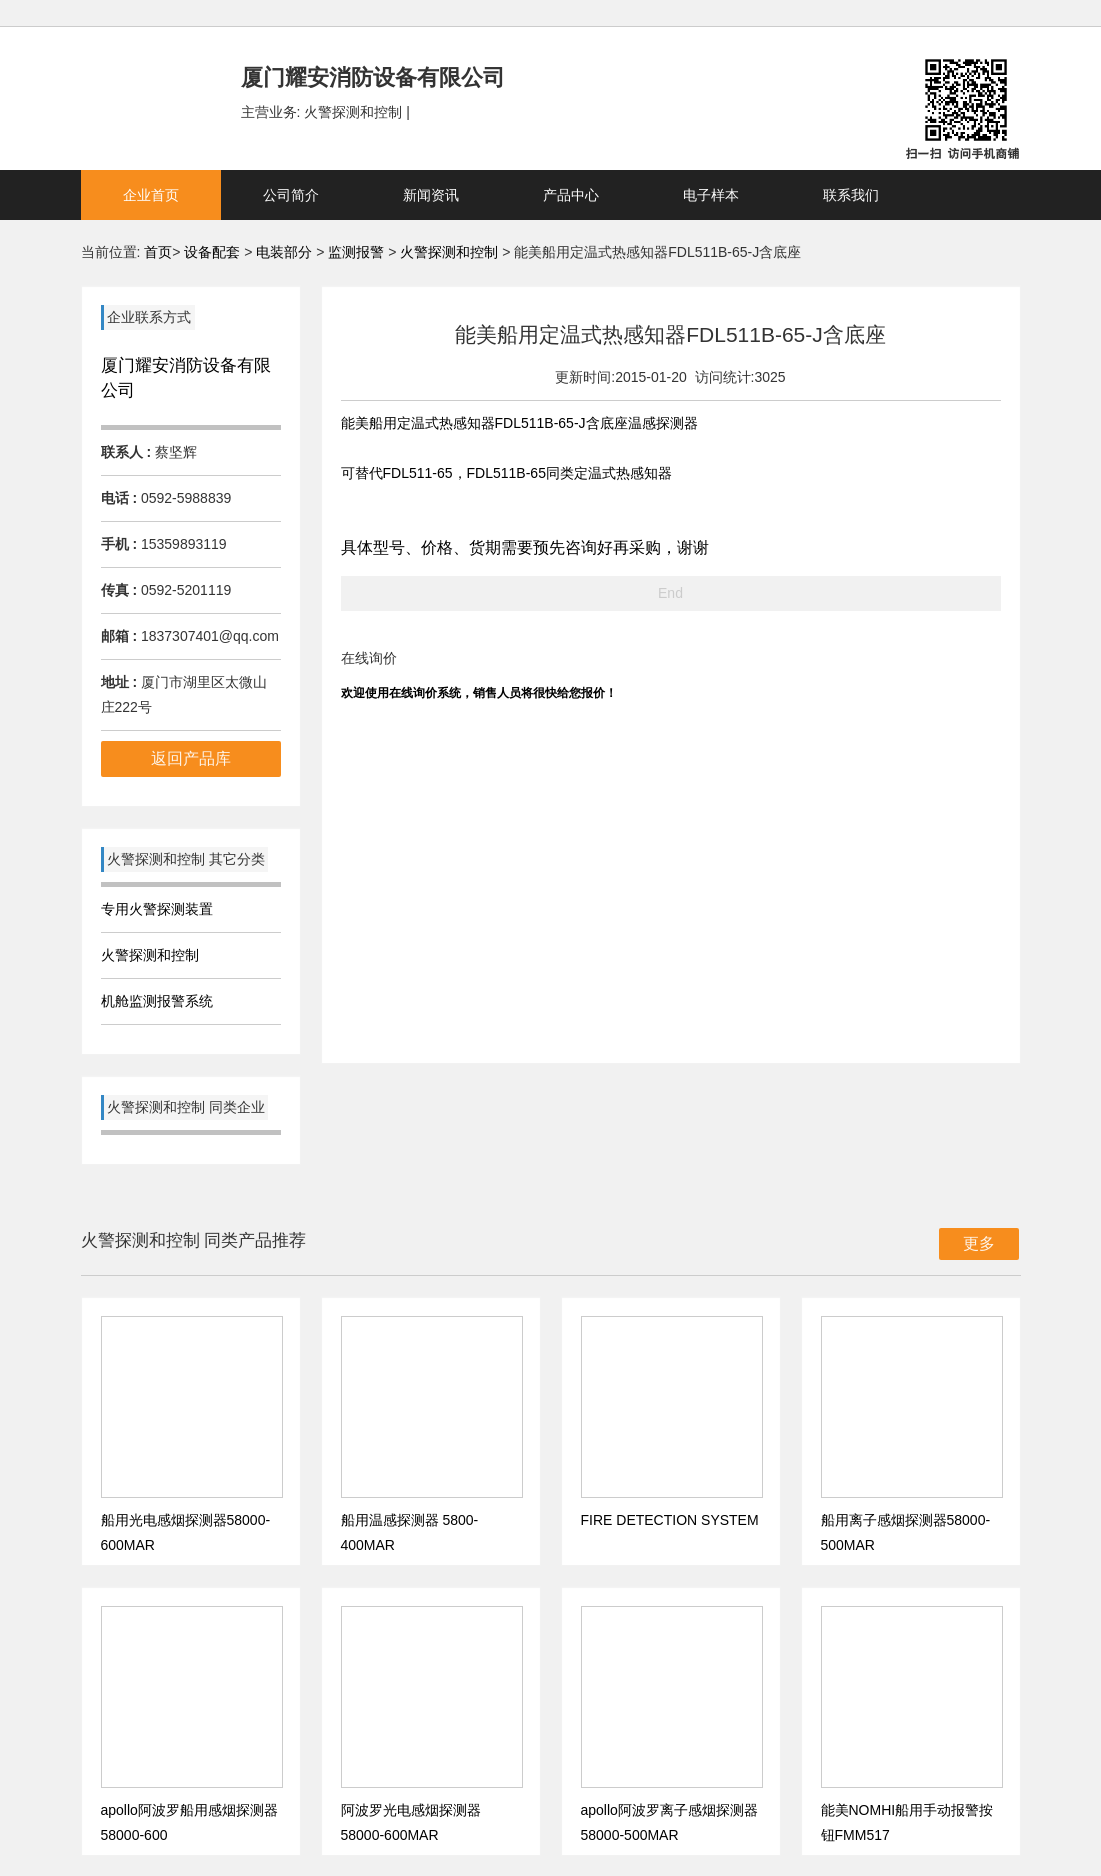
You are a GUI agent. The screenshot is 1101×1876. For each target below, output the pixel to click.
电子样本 (711, 195)
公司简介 (291, 195)
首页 (158, 252)
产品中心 (571, 195)
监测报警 (358, 252)
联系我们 (851, 195)
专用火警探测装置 (157, 909)
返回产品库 (191, 758)
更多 (979, 1243)
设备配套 (212, 252)
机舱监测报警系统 (157, 1001)
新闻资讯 (431, 195)
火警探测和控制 (451, 252)
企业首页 (151, 195)
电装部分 (286, 252)
